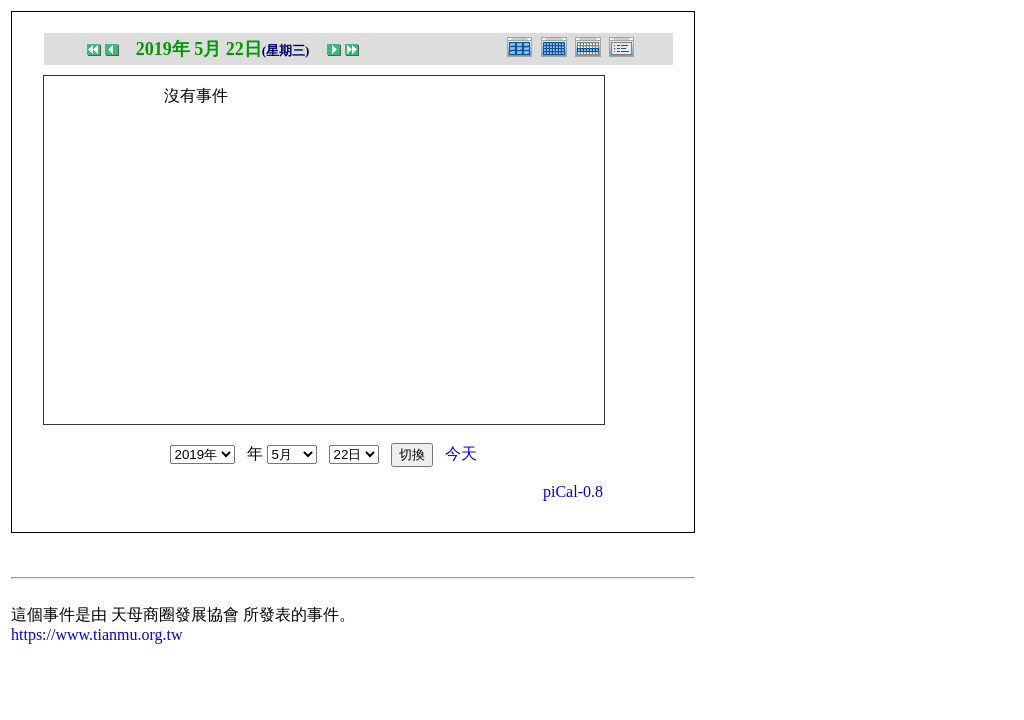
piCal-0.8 (573, 491)
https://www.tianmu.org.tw (97, 634)
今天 (461, 453)
